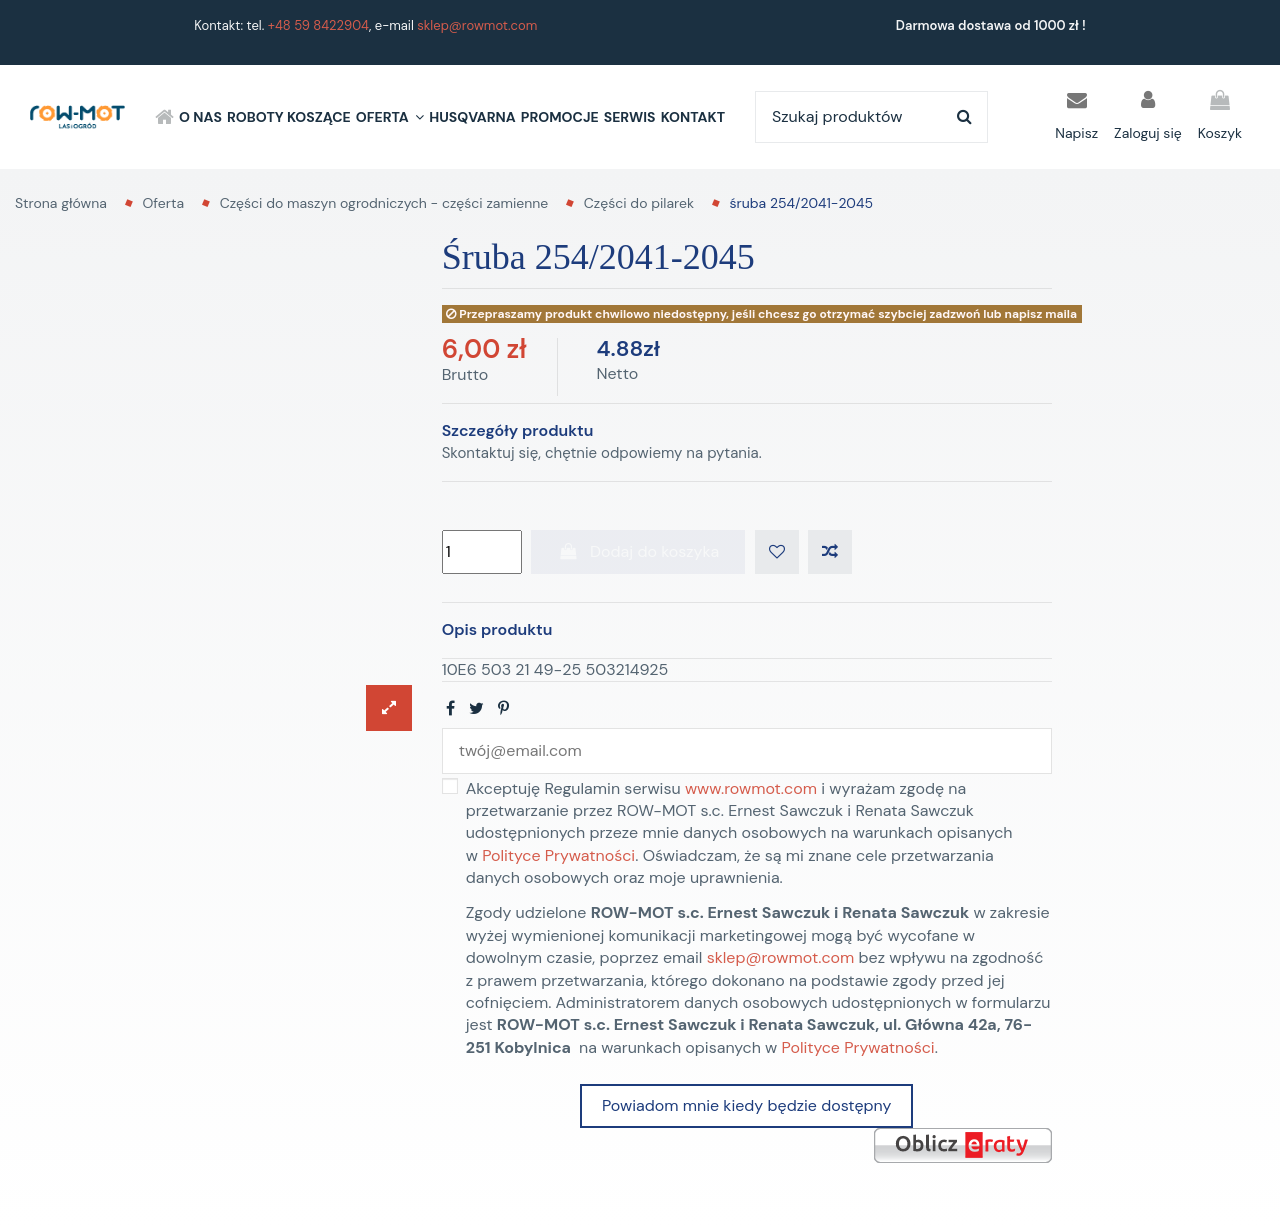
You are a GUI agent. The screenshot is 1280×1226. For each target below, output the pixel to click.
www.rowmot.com (751, 788)
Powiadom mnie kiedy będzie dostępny (746, 1105)
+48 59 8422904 (318, 25)
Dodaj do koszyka (638, 551)
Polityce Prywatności (558, 855)
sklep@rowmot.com (477, 25)
